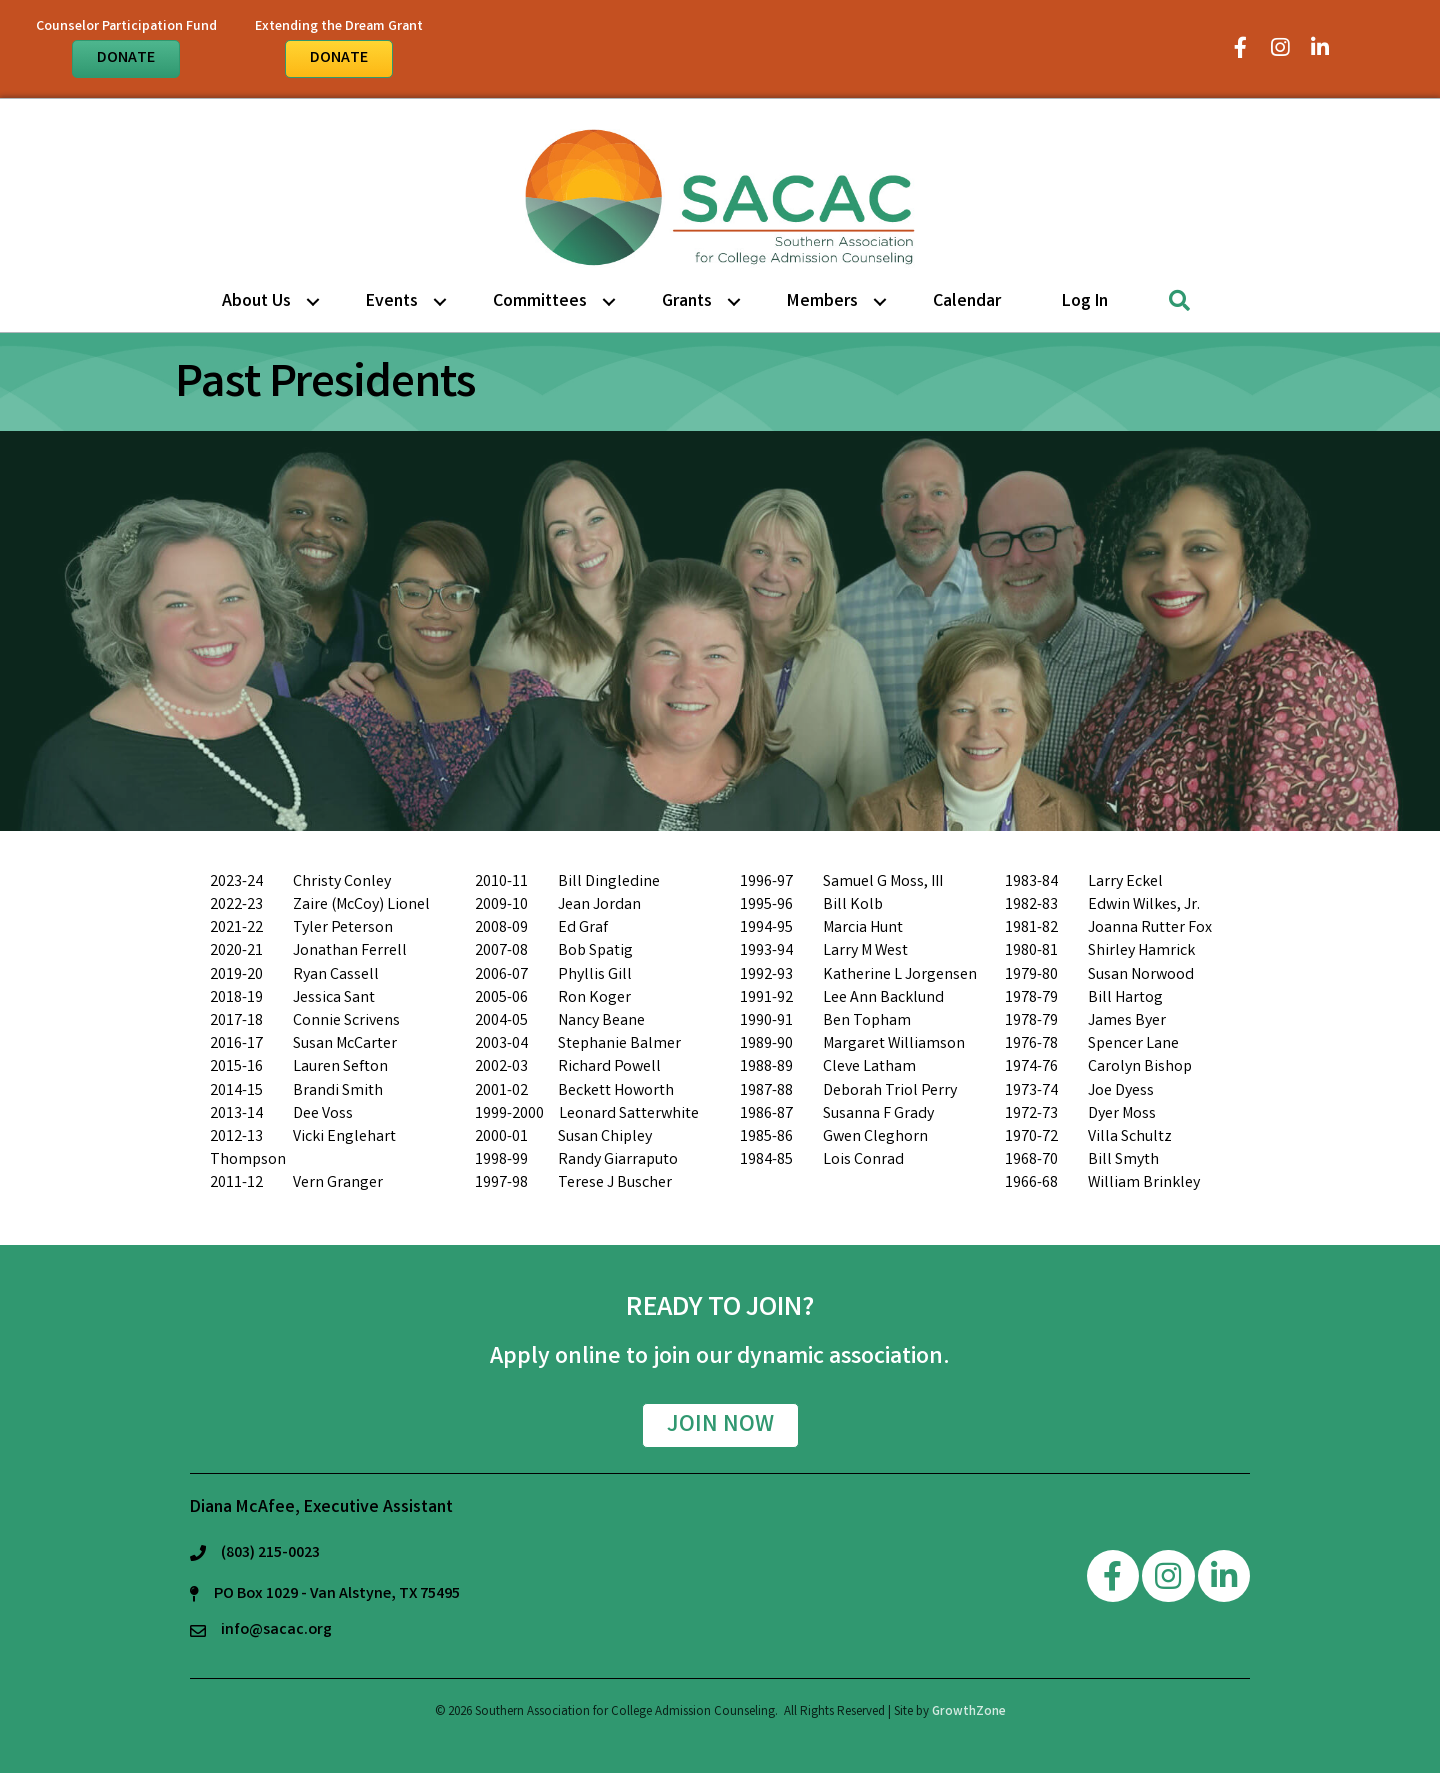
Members (822, 302)
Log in (1085, 302)
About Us (256, 302)
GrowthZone (969, 1712)
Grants (687, 302)
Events (392, 302)
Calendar (967, 302)
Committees (540, 302)
